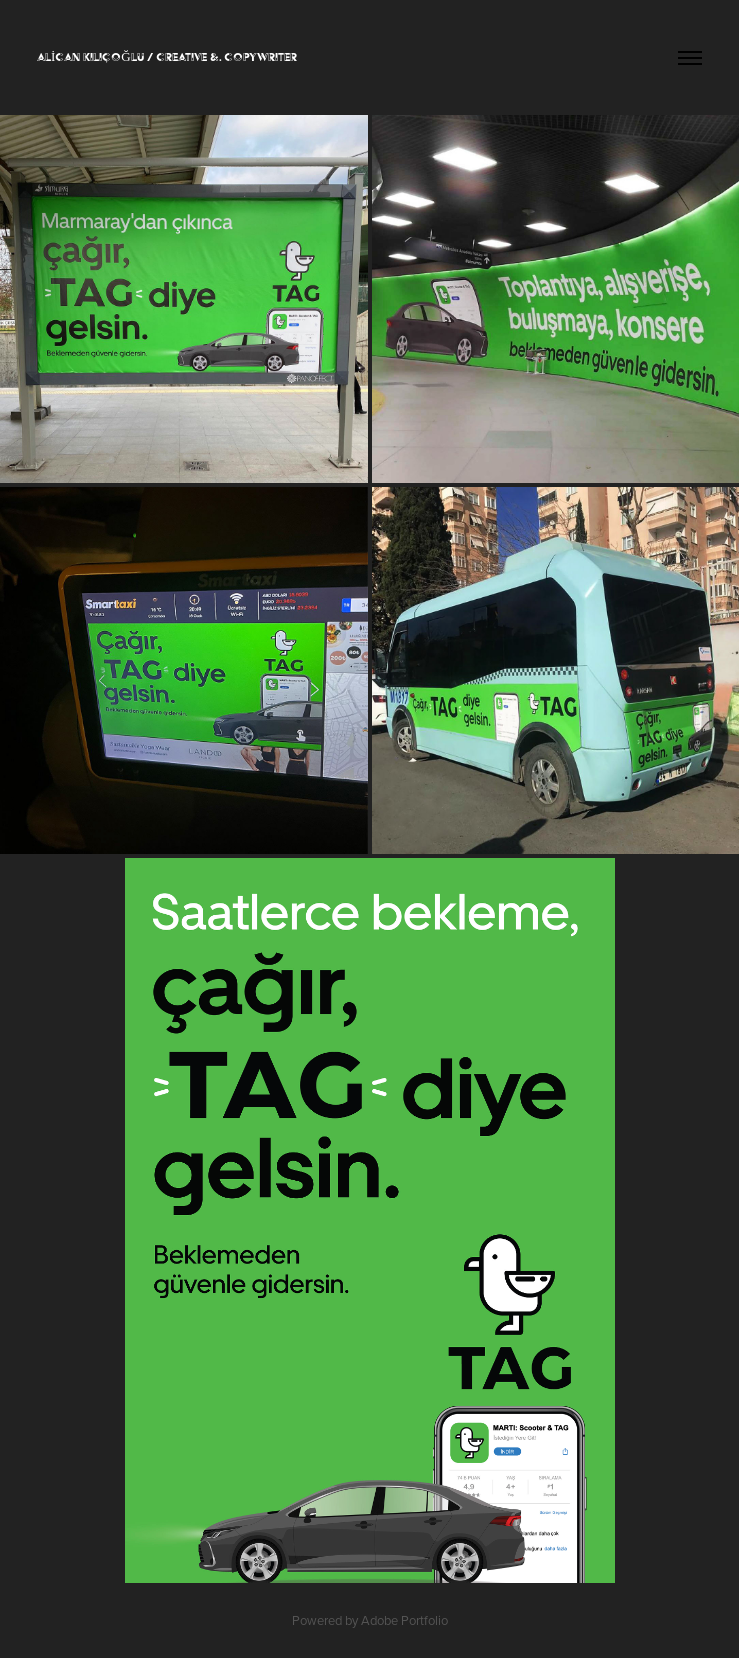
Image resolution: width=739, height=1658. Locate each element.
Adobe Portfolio (404, 1620)
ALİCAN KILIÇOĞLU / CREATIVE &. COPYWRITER (167, 57)
